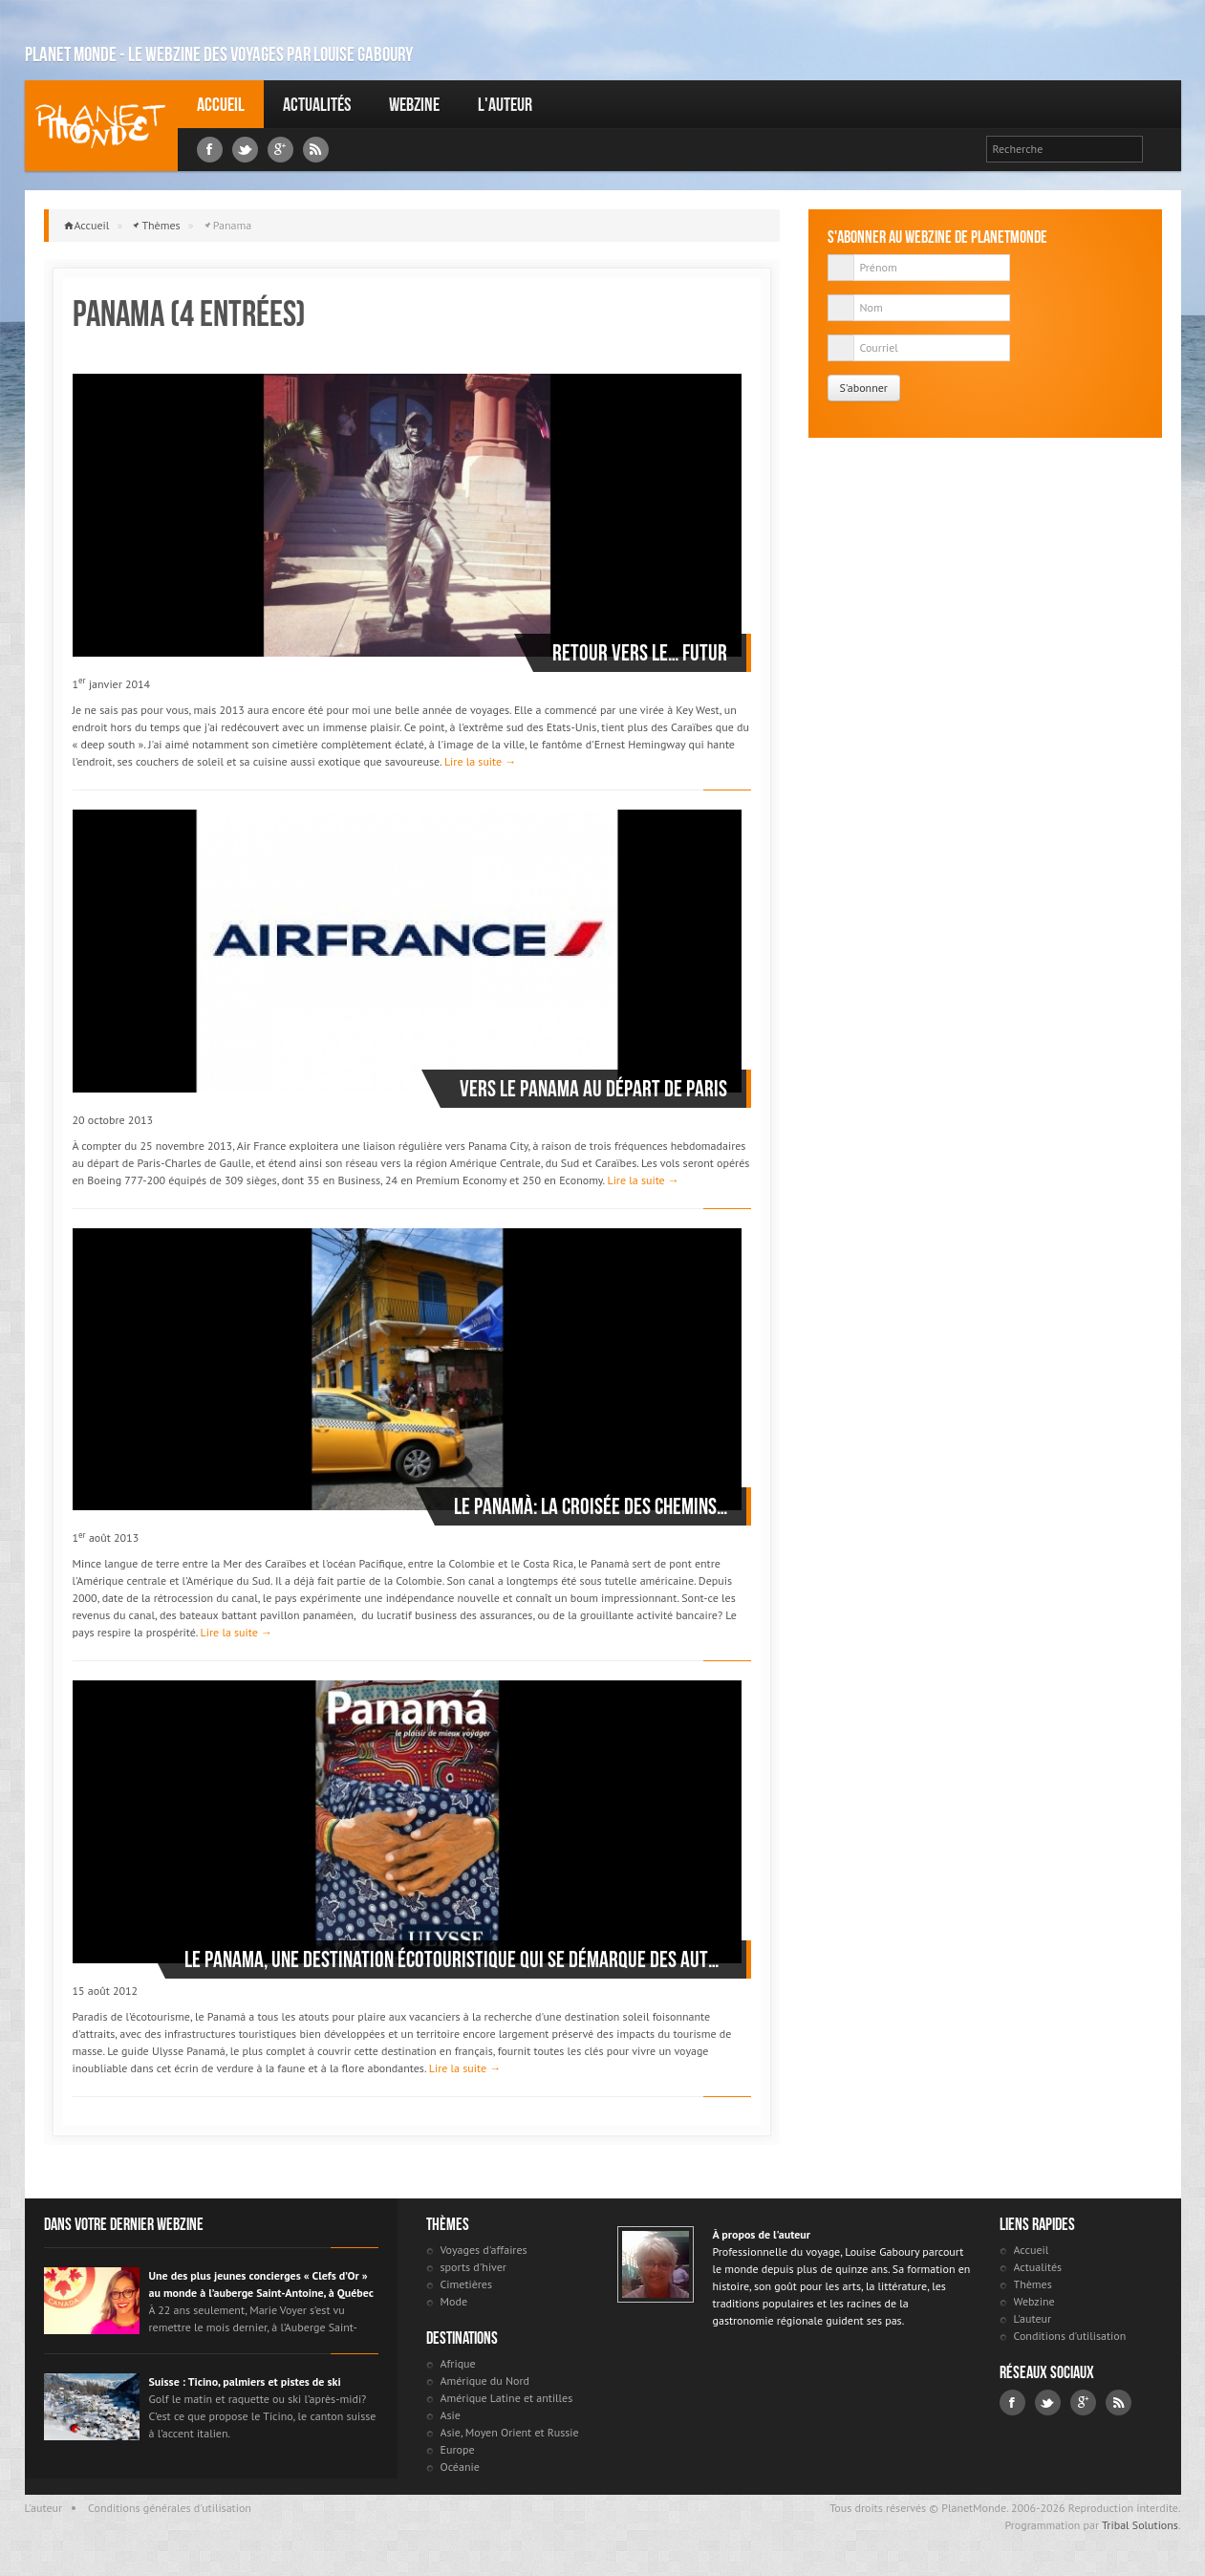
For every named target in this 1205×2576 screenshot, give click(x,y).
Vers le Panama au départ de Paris (593, 1088)
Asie (451, 2415)
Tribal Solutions (1140, 2525)
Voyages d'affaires (484, 2249)
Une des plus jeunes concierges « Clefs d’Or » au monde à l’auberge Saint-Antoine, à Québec (261, 2284)
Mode (454, 2301)
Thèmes (160, 225)
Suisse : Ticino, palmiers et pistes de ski (245, 2381)
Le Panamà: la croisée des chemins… (590, 1506)
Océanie (460, 2466)
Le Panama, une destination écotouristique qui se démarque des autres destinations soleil (455, 1959)
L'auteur (505, 104)
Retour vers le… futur (639, 652)
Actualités (317, 104)
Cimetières (467, 2284)
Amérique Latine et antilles (507, 2398)
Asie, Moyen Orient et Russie (510, 2432)
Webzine (414, 104)
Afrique (458, 2363)
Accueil (221, 104)
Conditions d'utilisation (1070, 2335)
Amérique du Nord (485, 2380)
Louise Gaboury (101, 125)
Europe (458, 2449)
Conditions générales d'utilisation (169, 2507)
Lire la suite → (480, 761)
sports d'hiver (473, 2267)
